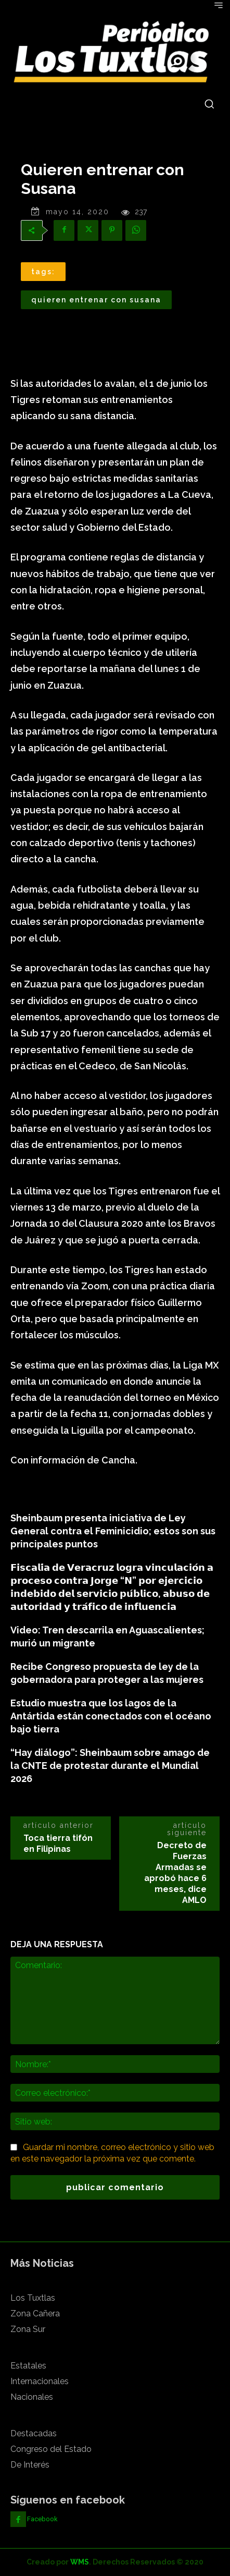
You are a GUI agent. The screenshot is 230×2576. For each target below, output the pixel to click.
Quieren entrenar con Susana (96, 300)
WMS (79, 2562)
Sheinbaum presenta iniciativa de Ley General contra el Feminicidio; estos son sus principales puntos (112, 1530)
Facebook (42, 2519)
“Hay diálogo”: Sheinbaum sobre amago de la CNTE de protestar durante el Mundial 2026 (110, 1765)
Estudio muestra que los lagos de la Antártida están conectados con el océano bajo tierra (110, 1716)
